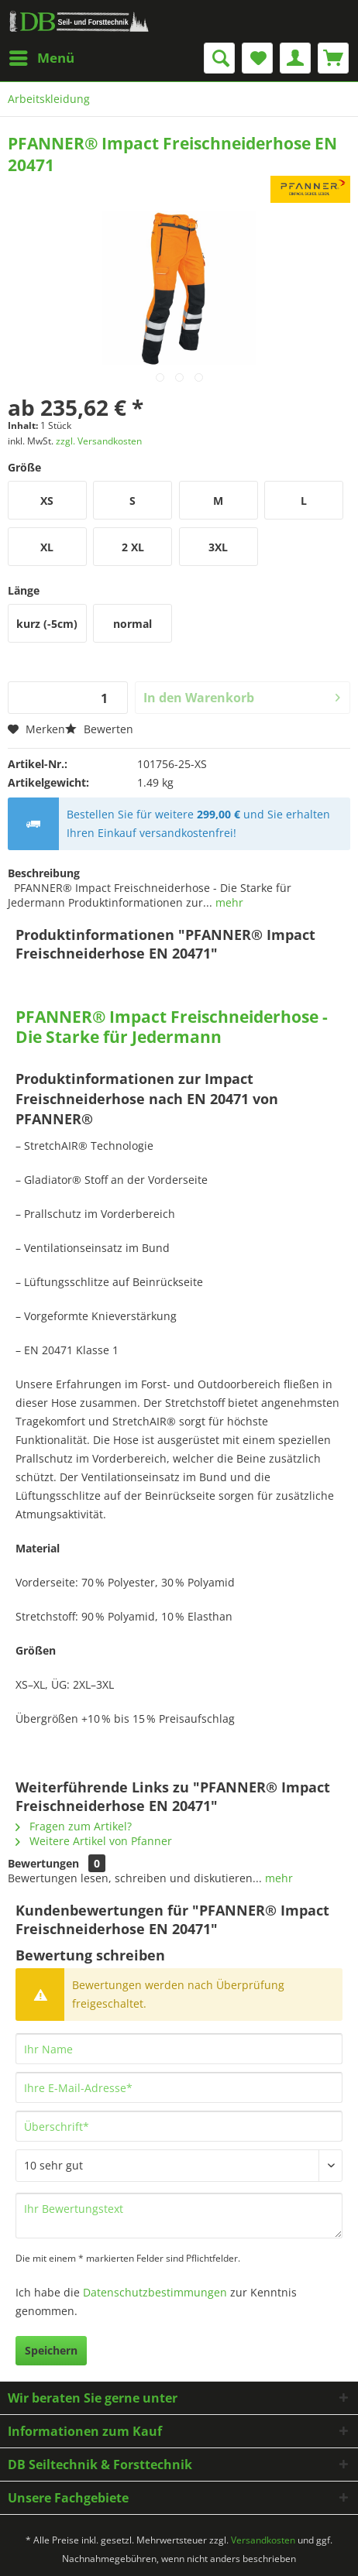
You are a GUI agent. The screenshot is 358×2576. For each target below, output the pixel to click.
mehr (227, 902)
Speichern (51, 2350)
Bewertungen (43, 1863)
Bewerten (99, 729)
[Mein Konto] (295, 58)
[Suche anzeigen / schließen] (219, 58)
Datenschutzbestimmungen (155, 2292)
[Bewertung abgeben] (179, 2165)
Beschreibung (44, 873)
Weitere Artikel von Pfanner (93, 1840)
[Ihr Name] (179, 2048)
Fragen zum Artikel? (73, 1826)
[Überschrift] (179, 2126)
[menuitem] (41, 58)
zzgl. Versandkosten (99, 441)
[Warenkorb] (333, 58)
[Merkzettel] (257, 58)
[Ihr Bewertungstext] (179, 2215)
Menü (41, 56)
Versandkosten (263, 2540)
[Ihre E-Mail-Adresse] (179, 2087)
